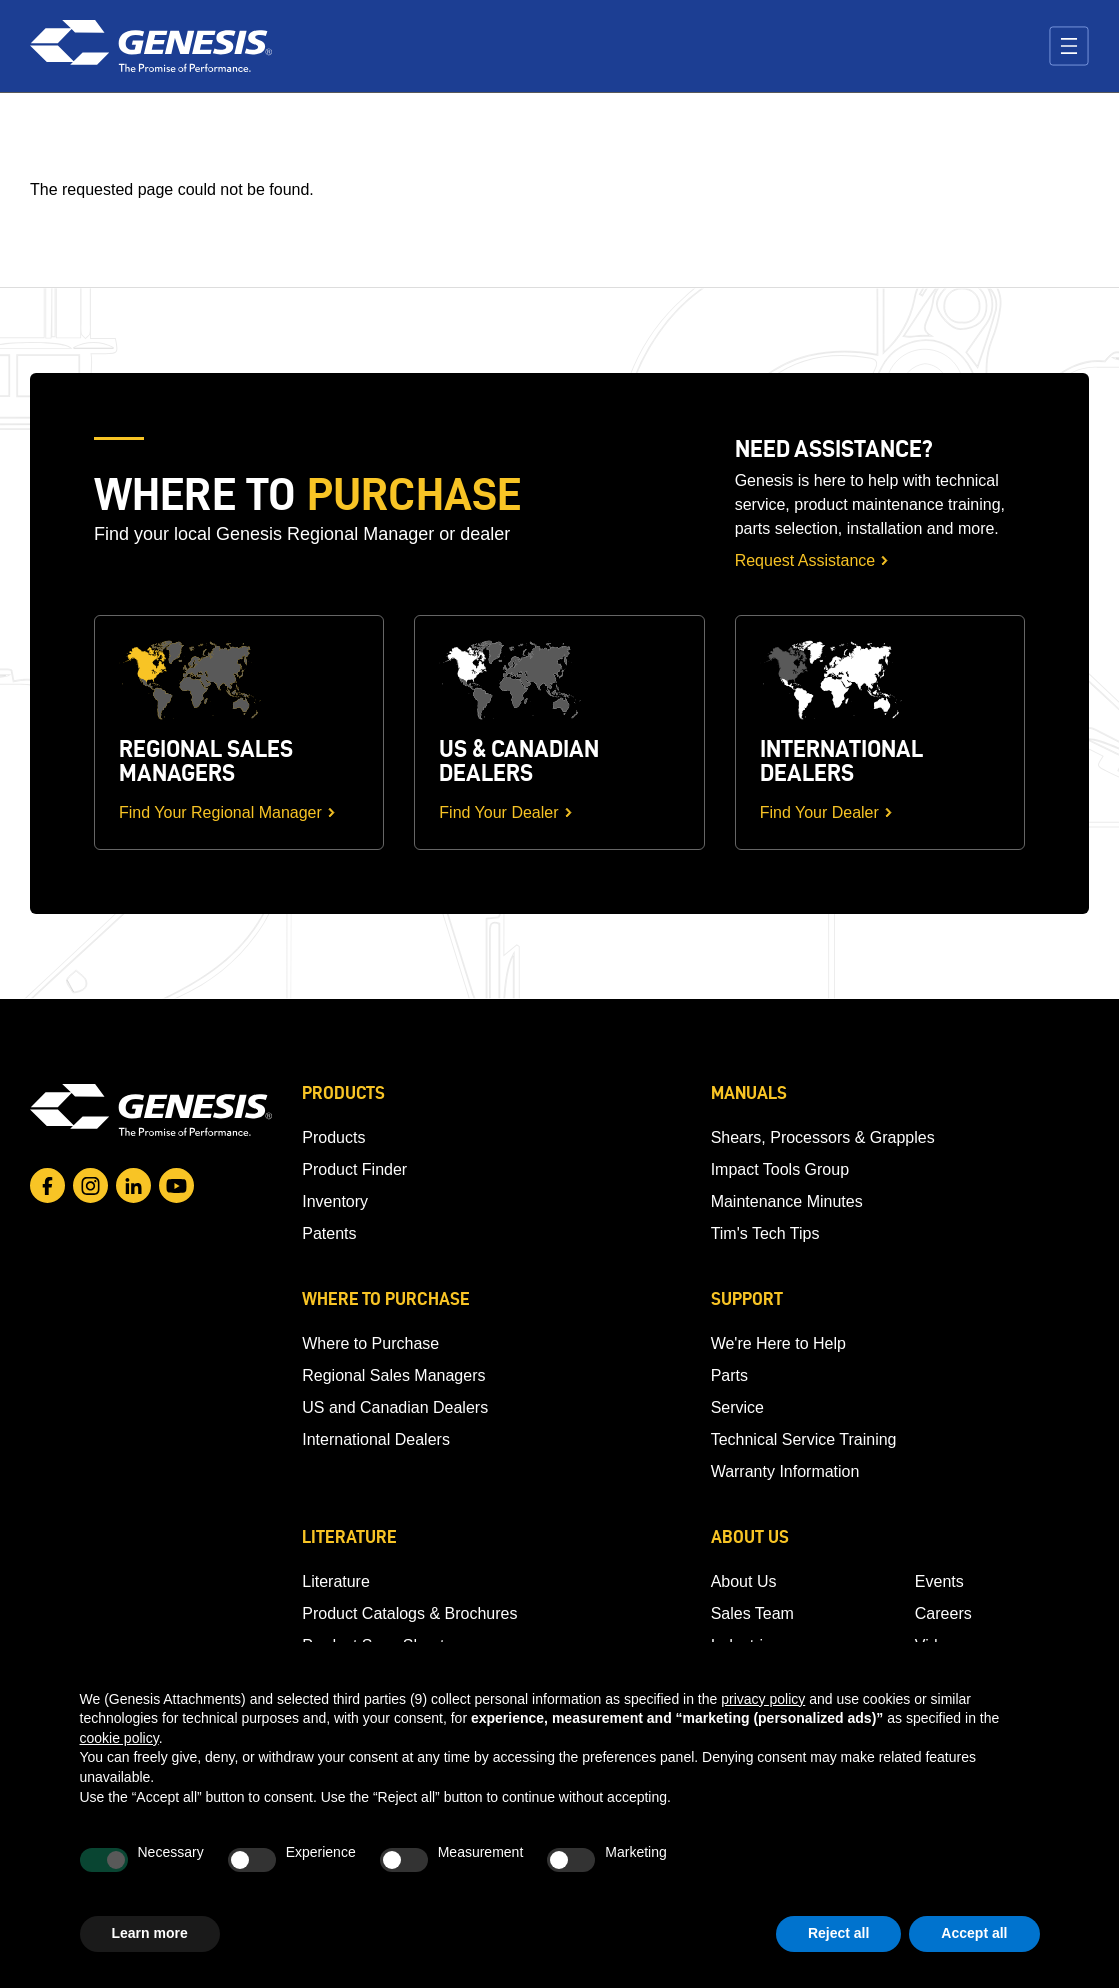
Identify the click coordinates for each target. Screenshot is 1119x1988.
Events (939, 1581)
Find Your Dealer (498, 812)
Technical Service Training (804, 1439)
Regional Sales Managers (393, 1375)
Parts (729, 1375)
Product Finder (354, 1169)
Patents (329, 1233)
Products (333, 1137)
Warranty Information (785, 1471)
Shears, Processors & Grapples (823, 1137)
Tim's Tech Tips (765, 1233)
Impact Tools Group (780, 1169)
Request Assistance (805, 560)
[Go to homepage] (151, 1110)
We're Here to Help (778, 1343)
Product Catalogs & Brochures (409, 1613)
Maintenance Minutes (787, 1201)
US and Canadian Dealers (395, 1407)
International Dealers (376, 1439)
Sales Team (752, 1613)
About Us (744, 1581)
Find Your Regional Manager (220, 812)
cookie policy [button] (119, 1738)
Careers (943, 1613)
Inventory (335, 1201)
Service (737, 1407)
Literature (336, 1581)
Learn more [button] (150, 1933)
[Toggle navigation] (1069, 46)
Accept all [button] (974, 1933)
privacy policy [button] (763, 1699)
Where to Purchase (370, 1343)
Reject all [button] (838, 1933)
